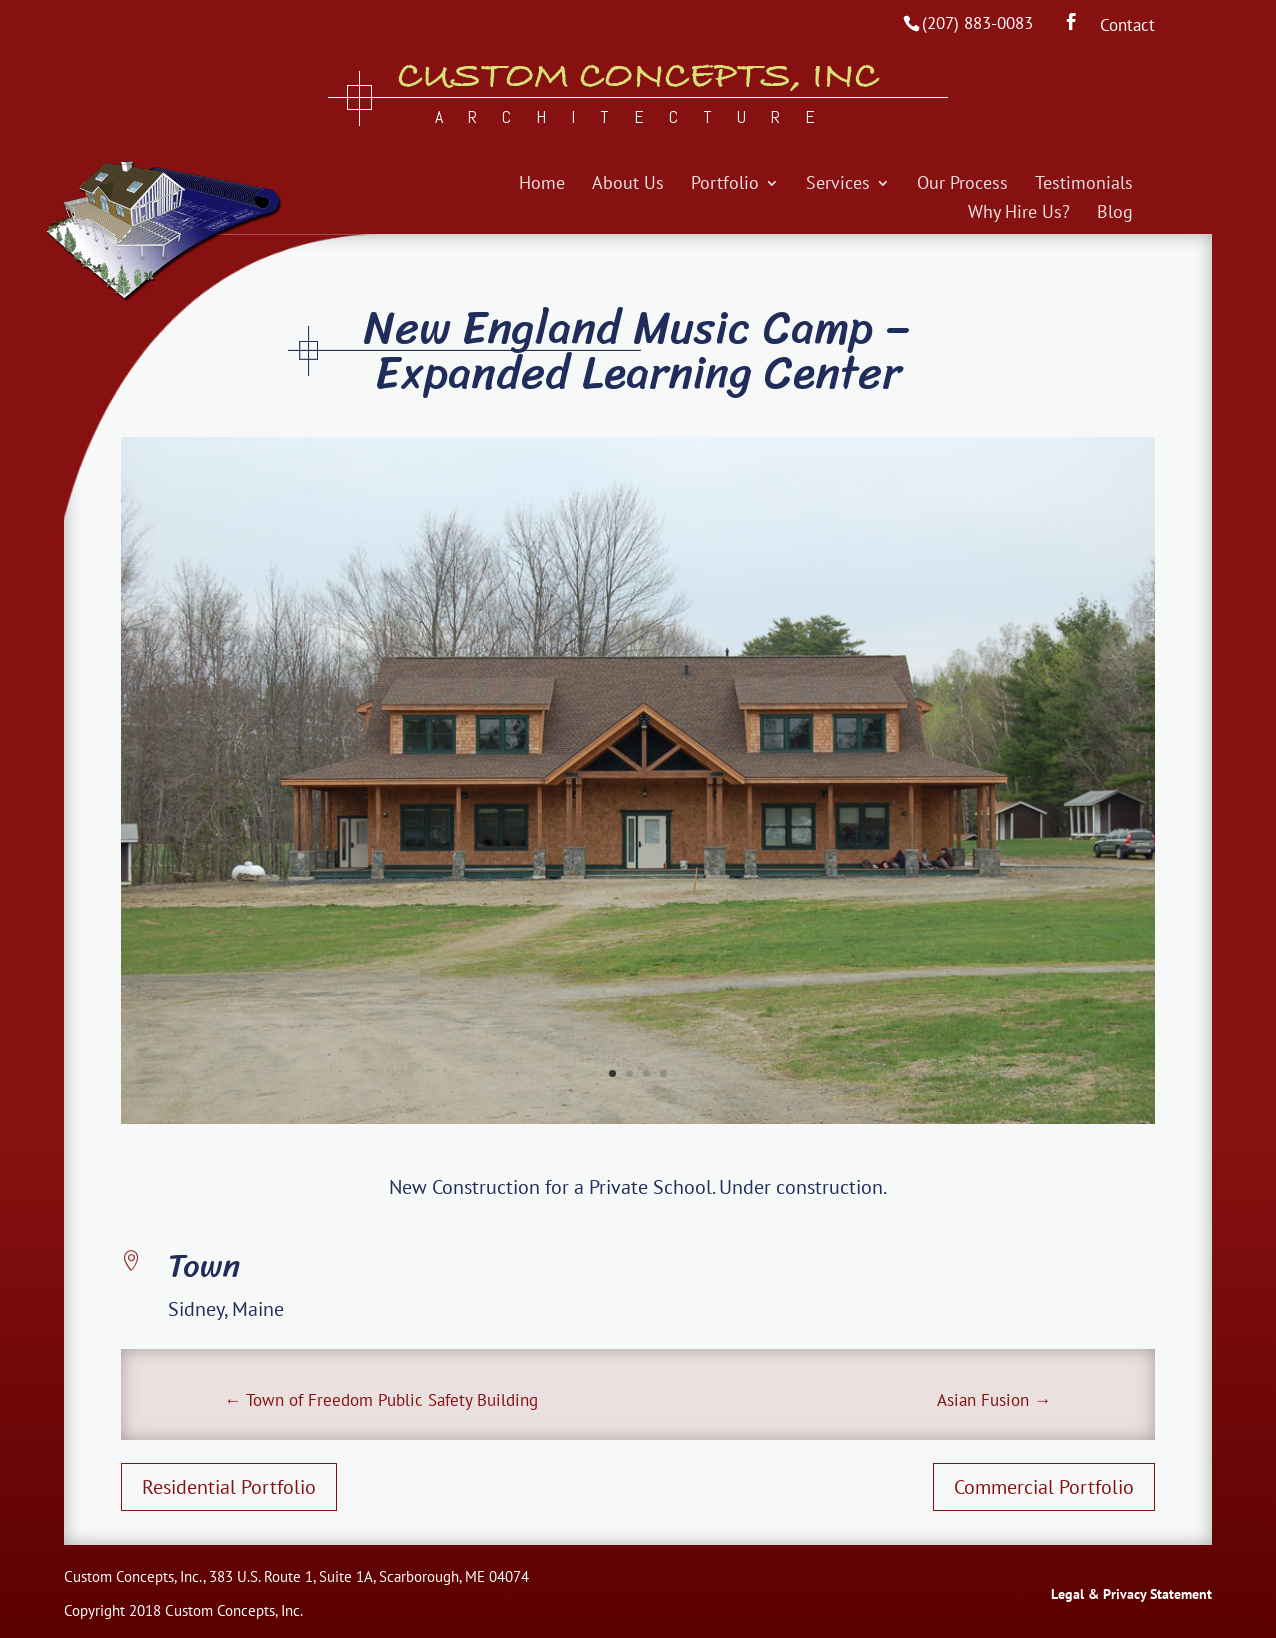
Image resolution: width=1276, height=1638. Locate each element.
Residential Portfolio (229, 1487)
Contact (1127, 26)
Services (838, 185)
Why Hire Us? (1019, 214)
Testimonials (1084, 185)
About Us (628, 185)
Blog (1115, 214)
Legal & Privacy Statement (1131, 1594)
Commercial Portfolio (1044, 1487)
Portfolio (725, 185)
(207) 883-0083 (977, 23)
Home (542, 185)
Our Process (962, 185)
